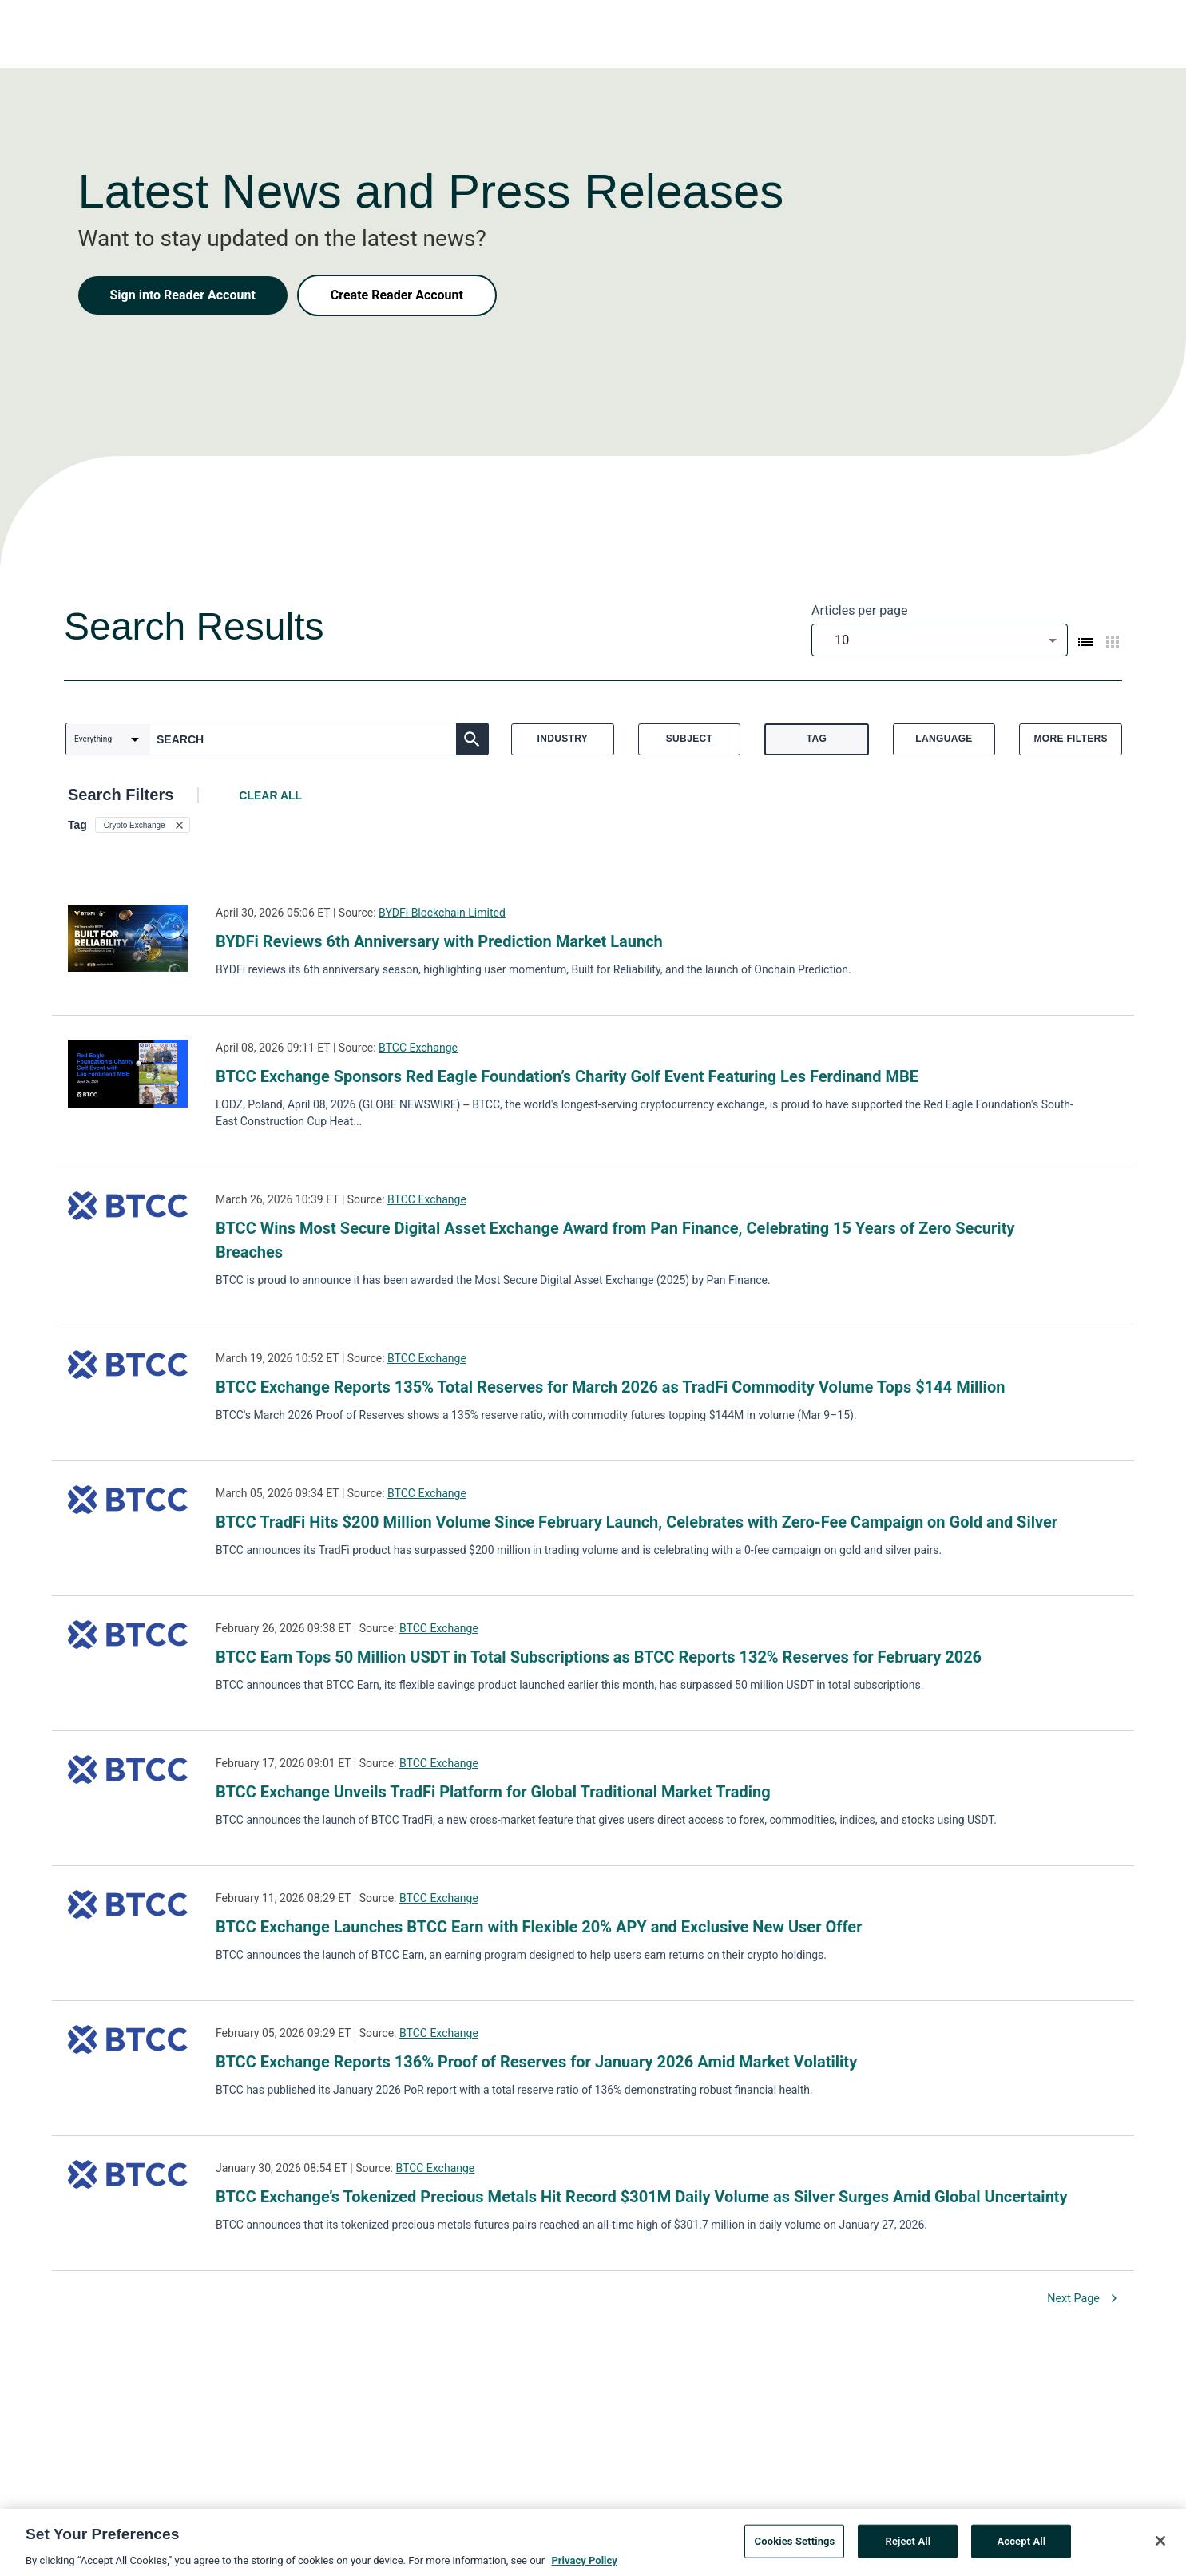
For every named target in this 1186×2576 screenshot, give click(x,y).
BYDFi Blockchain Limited (442, 912)
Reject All (908, 2548)
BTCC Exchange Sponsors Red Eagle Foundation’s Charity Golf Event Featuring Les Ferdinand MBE (567, 1076)
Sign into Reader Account (183, 295)
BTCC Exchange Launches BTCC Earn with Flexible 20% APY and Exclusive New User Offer (539, 1926)
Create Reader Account (397, 295)
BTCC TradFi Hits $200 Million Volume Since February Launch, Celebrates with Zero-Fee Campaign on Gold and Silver (636, 1522)
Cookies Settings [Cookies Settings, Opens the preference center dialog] (795, 2548)
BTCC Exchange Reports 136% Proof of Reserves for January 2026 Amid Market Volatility (536, 2061)
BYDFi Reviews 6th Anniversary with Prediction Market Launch (439, 941)
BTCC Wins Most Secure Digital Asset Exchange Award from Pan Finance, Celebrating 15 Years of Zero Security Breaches (615, 1240)
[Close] (1160, 2547)
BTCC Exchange (418, 1047)
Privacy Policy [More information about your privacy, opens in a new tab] (584, 2567)
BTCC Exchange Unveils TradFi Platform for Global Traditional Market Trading (493, 1791)
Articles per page (859, 610)
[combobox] (939, 640)
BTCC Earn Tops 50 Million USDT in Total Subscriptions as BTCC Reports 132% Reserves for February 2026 (599, 1656)
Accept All (1021, 2548)
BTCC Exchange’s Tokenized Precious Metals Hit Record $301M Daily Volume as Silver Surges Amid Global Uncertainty (642, 2196)
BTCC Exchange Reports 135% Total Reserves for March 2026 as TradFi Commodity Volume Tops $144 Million (610, 1387)
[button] (142, 825)
